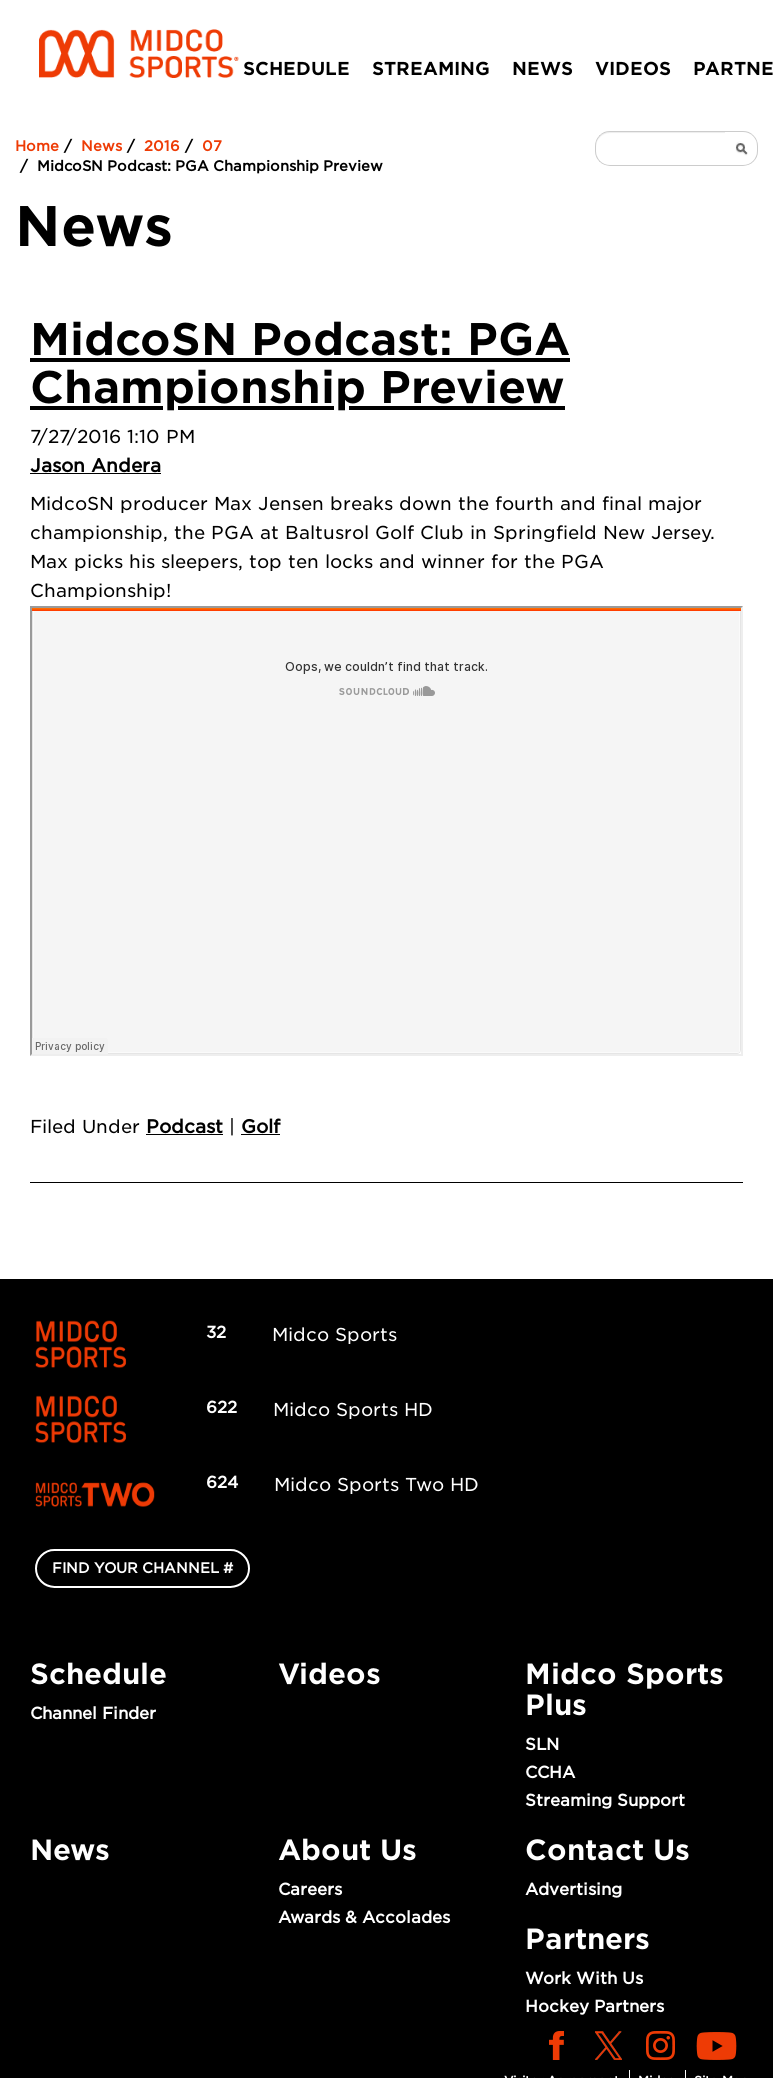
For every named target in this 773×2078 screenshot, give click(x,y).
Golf (260, 1126)
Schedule (296, 68)
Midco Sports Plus (624, 1689)
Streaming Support (605, 1800)
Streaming (431, 68)
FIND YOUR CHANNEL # (142, 1568)
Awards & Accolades (364, 1917)
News (542, 68)
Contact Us (607, 1850)
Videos (633, 68)
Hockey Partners (594, 2006)
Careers (310, 1889)
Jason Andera (95, 465)
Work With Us (584, 1978)
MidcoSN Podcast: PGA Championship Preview (300, 363)
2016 (162, 146)
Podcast (184, 1126)
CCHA (550, 1772)
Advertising (573, 1889)
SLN (542, 1744)
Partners (587, 1939)
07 (212, 146)
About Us (347, 1850)
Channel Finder (93, 1713)
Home (37, 146)
